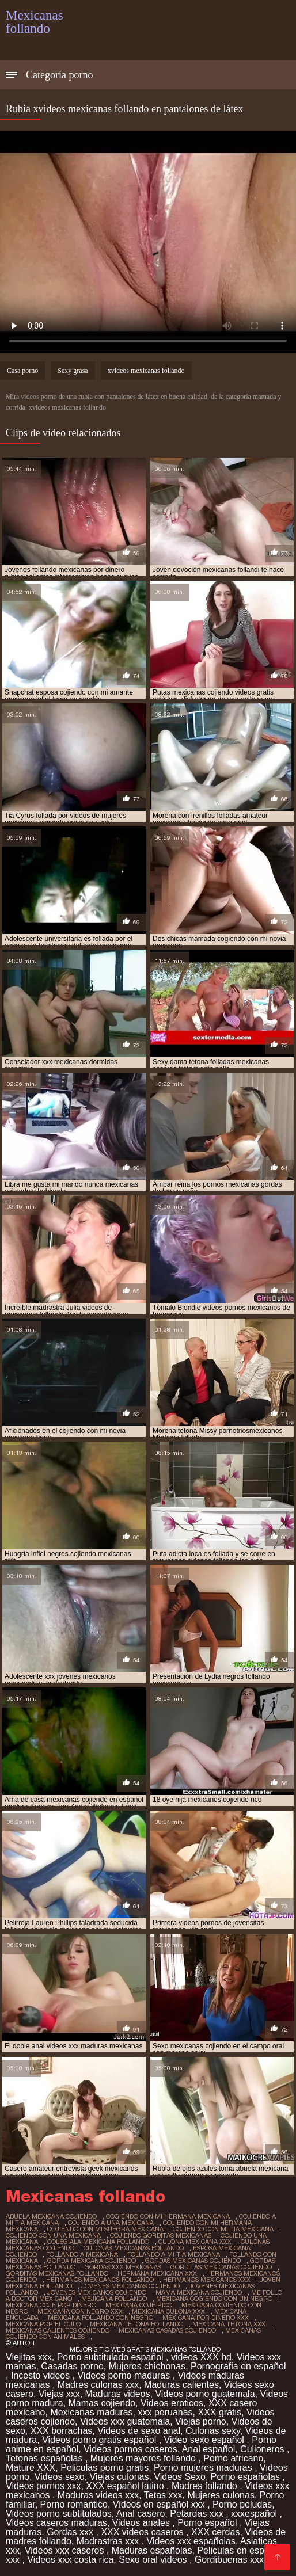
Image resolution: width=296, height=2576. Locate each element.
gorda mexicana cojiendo (91, 2260)
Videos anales (142, 2523)
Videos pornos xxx (43, 2486)
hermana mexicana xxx (157, 2273)
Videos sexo (60, 2477)
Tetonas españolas (45, 2458)
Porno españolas (247, 2477)
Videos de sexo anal (138, 2431)
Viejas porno (200, 2421)
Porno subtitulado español (111, 2357)
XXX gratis (220, 2412)
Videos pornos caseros (130, 2449)
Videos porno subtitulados (59, 2513)
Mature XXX (30, 2467)
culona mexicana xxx (195, 2241)
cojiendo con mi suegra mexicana (105, 2229)
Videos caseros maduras (56, 2523)
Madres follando (206, 2486)
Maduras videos (117, 2394)
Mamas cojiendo (102, 2403)
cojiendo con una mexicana (53, 2235)
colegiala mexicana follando (98, 2241)
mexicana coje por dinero (51, 2304)
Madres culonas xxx (98, 2385)
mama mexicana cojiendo (198, 2292)
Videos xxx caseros (66, 2550)
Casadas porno (72, 2366)
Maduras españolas (152, 2550)
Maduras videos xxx (98, 2495)
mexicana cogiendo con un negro (214, 2298)
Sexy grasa (73, 371)
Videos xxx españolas (191, 2541)
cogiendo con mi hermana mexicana (168, 2216)
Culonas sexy (212, 2431)
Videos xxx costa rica (70, 2559)
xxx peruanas (165, 2412)
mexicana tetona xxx (228, 2323)
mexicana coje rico (138, 2304)
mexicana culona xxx (168, 2311)
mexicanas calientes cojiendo (57, 2330)
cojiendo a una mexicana (111, 2222)
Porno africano (233, 2458)
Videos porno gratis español (100, 2440)
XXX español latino (126, 2486)
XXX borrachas (62, 2431)
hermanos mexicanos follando (100, 2279)
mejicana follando (114, 2298)
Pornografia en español (238, 2366)
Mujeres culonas (221, 2495)
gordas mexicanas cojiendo (193, 2260)
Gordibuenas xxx (231, 2559)
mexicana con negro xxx (80, 2311)
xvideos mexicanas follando (146, 371)
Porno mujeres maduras (204, 2467)
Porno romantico (74, 2504)
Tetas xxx (163, 2495)
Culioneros (263, 2449)
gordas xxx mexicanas (123, 2266)
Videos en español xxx (160, 2504)
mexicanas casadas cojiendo (167, 2330)
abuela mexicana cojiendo (51, 2216)
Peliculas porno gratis (104, 2467)
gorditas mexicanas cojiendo (221, 2266)
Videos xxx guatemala (125, 2421)
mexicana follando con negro (100, 2317)
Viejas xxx (59, 2394)
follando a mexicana (82, 2254)
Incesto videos (42, 2375)
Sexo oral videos (154, 2559)
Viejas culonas (119, 2477)
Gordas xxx (71, 2532)
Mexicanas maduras (91, 2412)
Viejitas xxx (29, 2357)
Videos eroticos (172, 2403)
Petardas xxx (198, 2513)
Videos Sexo (180, 2477)
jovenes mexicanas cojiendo (130, 2285)
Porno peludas (242, 2504)
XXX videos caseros (143, 2532)
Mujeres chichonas (147, 2366)
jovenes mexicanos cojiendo (96, 2292)
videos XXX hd (201, 2357)
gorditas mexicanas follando (57, 2273)
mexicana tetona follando (136, 2323)
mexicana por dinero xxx (205, 2317)
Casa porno (22, 371)
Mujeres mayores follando (144, 2458)
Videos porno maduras (125, 2375)
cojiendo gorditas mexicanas (160, 2235)
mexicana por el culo (43, 2323)
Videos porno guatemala (205, 2394)
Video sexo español (205, 2440)
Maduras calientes (181, 2385)
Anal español (209, 2449)
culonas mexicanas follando (134, 2248)
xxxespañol (255, 2513)
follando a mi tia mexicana (173, 2254)
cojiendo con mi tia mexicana (223, 2229)
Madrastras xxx (109, 2541)
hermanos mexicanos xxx (207, 2279)
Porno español (208, 2523)
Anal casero (140, 2513)
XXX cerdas (215, 2532)
